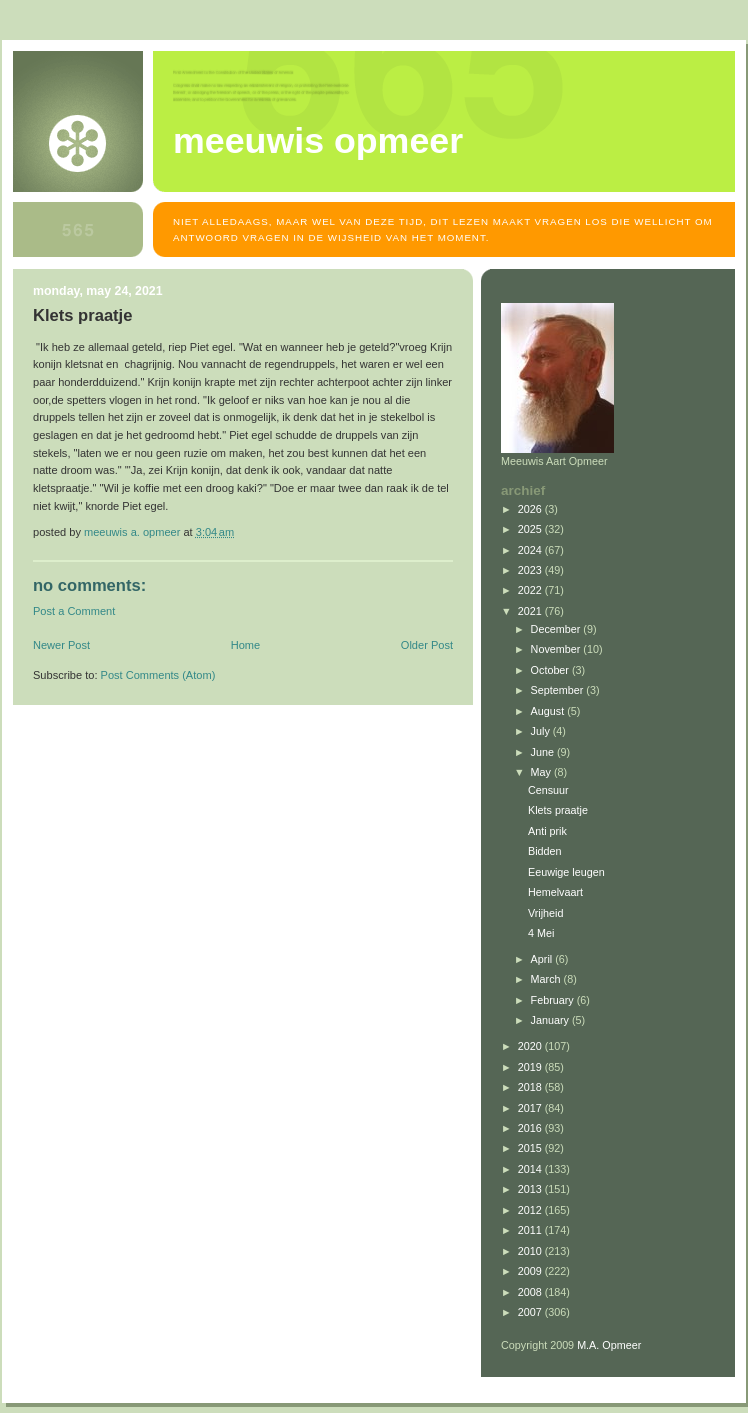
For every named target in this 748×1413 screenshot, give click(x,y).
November (557, 649)
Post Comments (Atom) (158, 675)
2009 (531, 1271)
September (559, 690)
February (554, 1000)
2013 (531, 1189)
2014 (531, 1169)
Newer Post (61, 645)
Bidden (545, 851)
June (544, 752)
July (542, 731)
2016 (531, 1128)
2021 (531, 611)
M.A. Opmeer (609, 1345)
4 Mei (541, 933)
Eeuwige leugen (566, 872)
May (542, 772)
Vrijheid (546, 913)
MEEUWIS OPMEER (318, 141)
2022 (531, 590)
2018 (531, 1087)
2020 (531, 1046)
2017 (531, 1108)
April (543, 959)
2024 (531, 550)
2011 (531, 1230)
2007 (531, 1312)
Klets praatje (558, 810)
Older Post (427, 645)
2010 (531, 1251)
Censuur (548, 790)
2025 (531, 529)
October (551, 670)
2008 (531, 1292)
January (551, 1020)
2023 (531, 570)
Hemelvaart (555, 892)
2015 (531, 1148)
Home (245, 645)
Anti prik (547, 831)
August (549, 711)
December (557, 629)
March (547, 979)
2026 (531, 509)
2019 (531, 1067)
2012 (531, 1210)
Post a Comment (74, 611)
